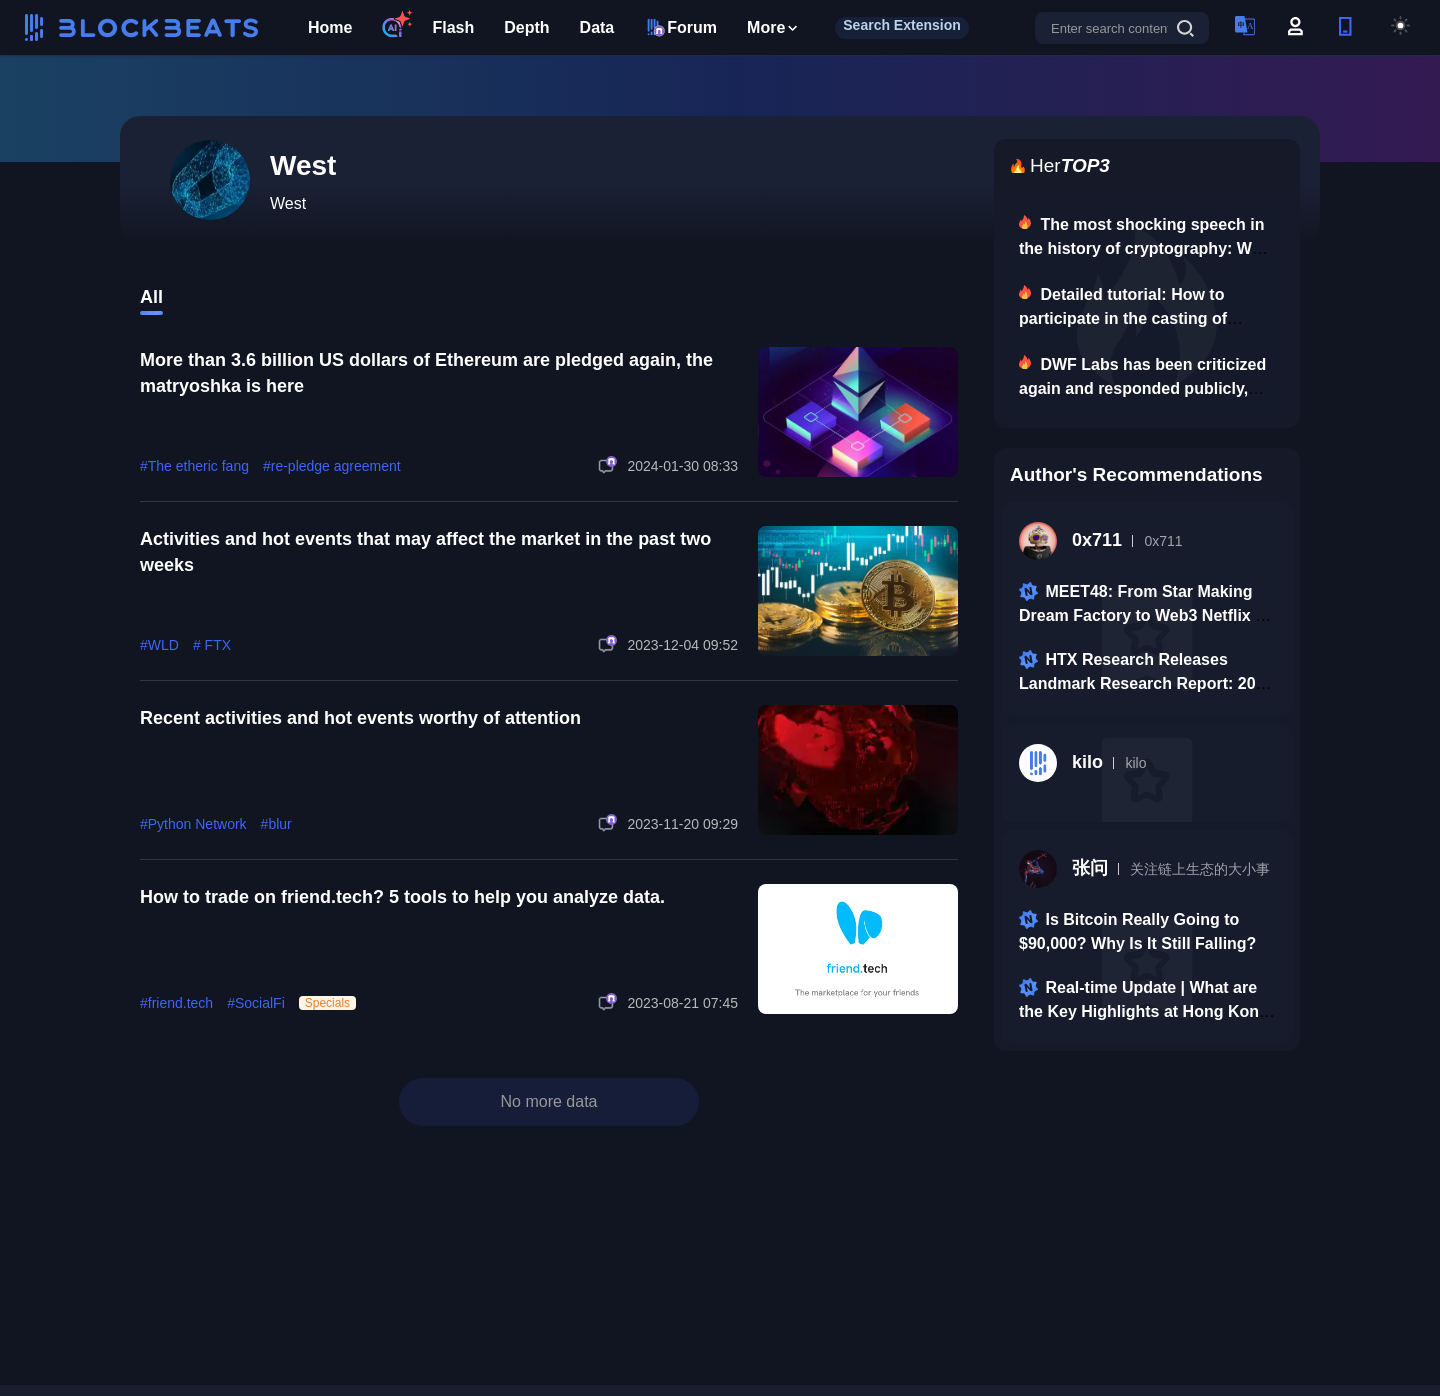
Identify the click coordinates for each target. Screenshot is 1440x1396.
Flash (453, 27)
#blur (276, 824)
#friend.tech (176, 1003)
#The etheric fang (194, 466)
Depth (526, 27)
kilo (1061, 763)
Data (597, 27)
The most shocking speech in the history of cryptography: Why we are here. (1145, 248)
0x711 (1070, 541)
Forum (680, 27)
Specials (327, 1003)
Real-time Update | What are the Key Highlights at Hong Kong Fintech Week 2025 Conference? (1144, 1011)
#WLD (159, 645)
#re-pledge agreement (332, 466)
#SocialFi (256, 1003)
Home (330, 27)
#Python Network (193, 824)
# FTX (212, 645)
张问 (1063, 869)
